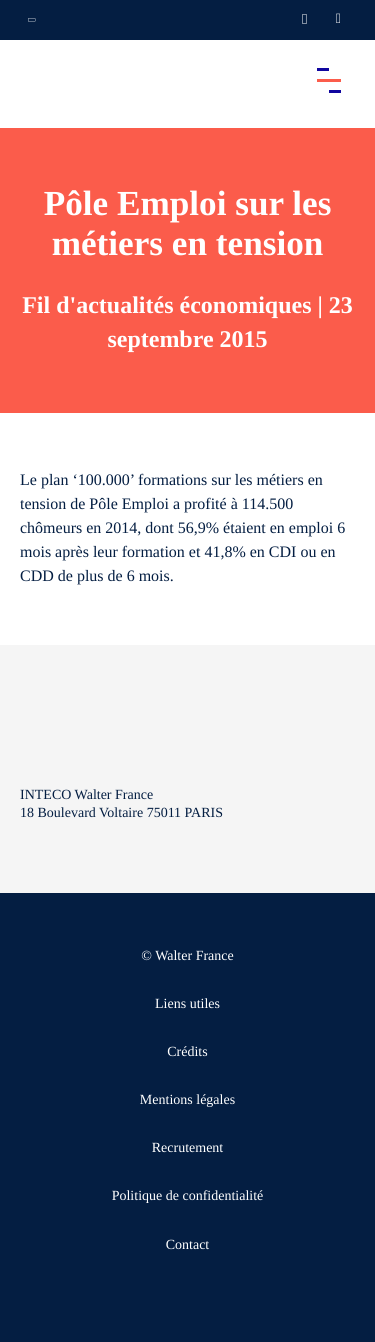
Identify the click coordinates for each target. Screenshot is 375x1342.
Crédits (187, 1052)
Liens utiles (187, 1004)
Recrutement (188, 1148)
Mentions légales (187, 1100)
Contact (188, 1245)
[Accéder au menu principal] (329, 80)
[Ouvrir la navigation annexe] (32, 20)
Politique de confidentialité (188, 1196)
